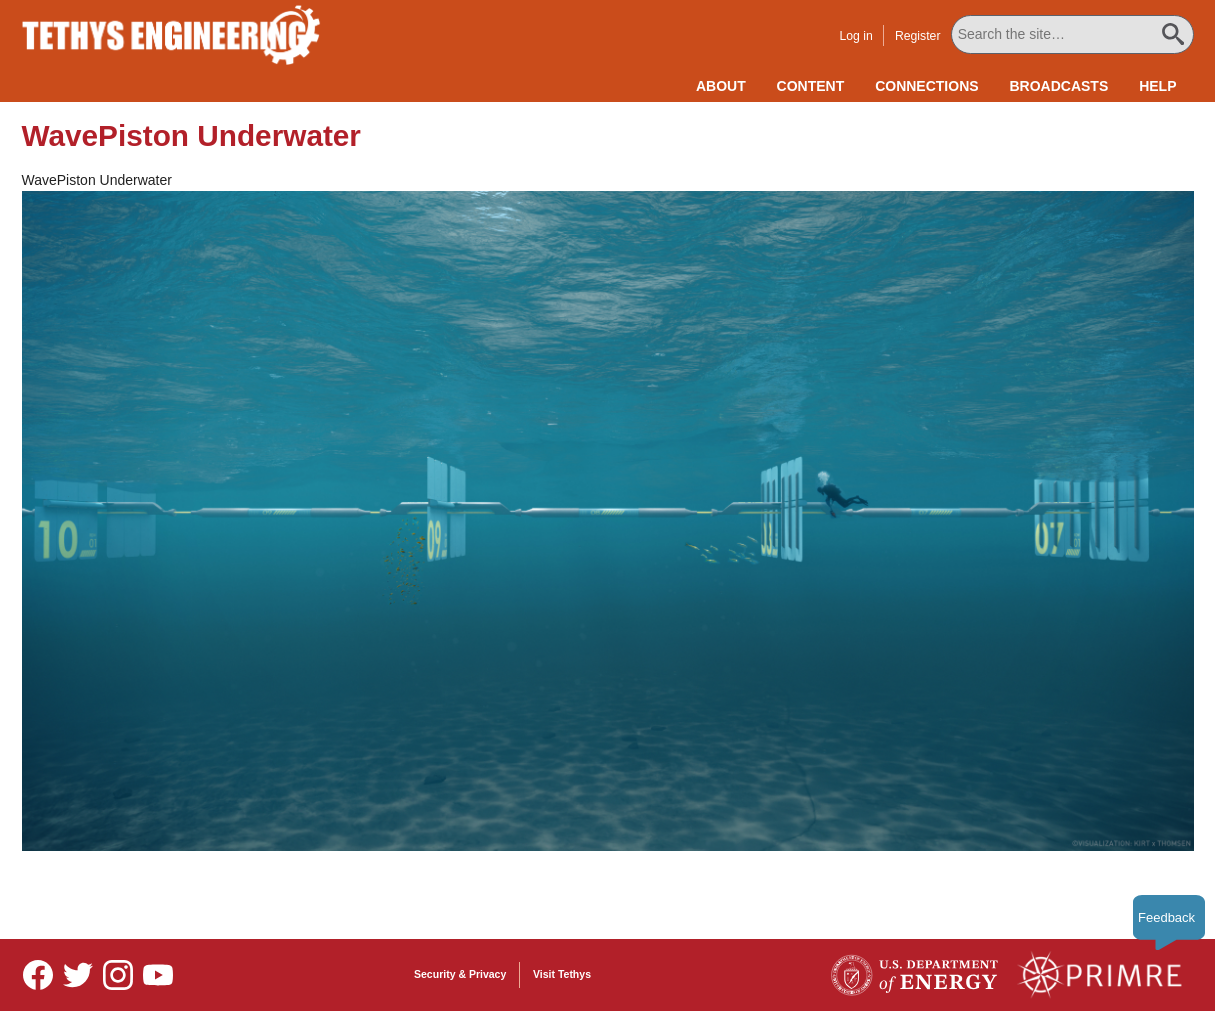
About (721, 86)
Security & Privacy (460, 974)
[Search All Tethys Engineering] (1072, 34)
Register (918, 36)
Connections (926, 86)
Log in (855, 36)
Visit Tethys (562, 974)
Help (1157, 86)
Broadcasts (1058, 86)
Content (811, 86)
